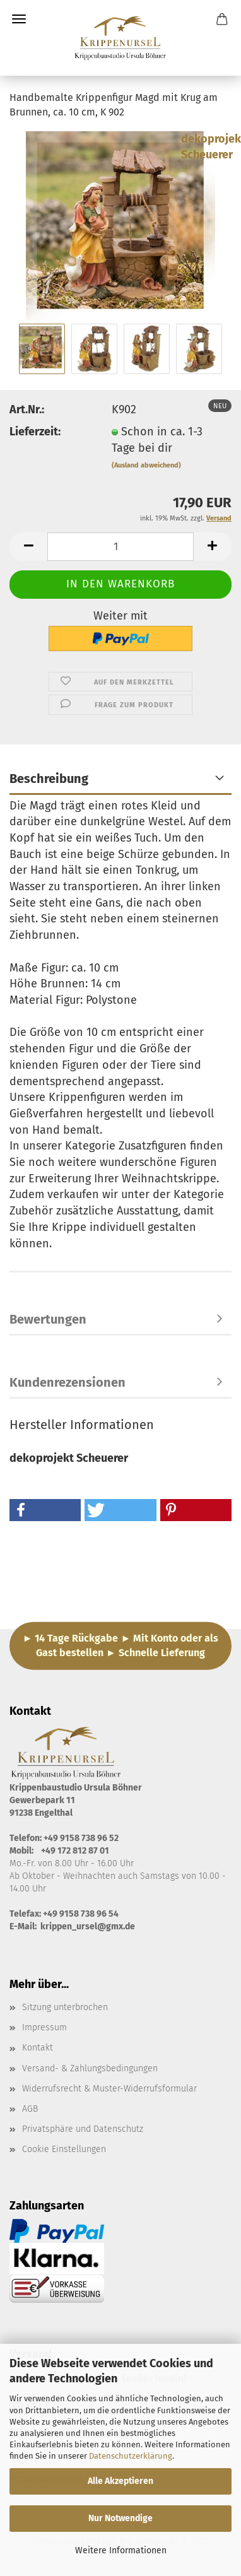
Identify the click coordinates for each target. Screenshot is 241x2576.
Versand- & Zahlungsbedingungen (90, 2068)
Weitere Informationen (121, 2550)
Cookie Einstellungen (64, 2149)
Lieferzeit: (35, 431)
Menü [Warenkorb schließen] (19, 19)
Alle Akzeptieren (120, 2481)
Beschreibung (48, 778)
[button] (28, 546)
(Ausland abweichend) (146, 465)
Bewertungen (47, 1319)
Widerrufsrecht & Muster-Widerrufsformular (109, 2088)
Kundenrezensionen (67, 1382)
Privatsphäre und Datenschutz (82, 2129)
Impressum (44, 2027)
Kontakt (37, 2047)
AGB (30, 2108)
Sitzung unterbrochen (65, 2007)
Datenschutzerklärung (130, 2456)
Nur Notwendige (120, 2518)
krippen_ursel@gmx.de (87, 1926)
